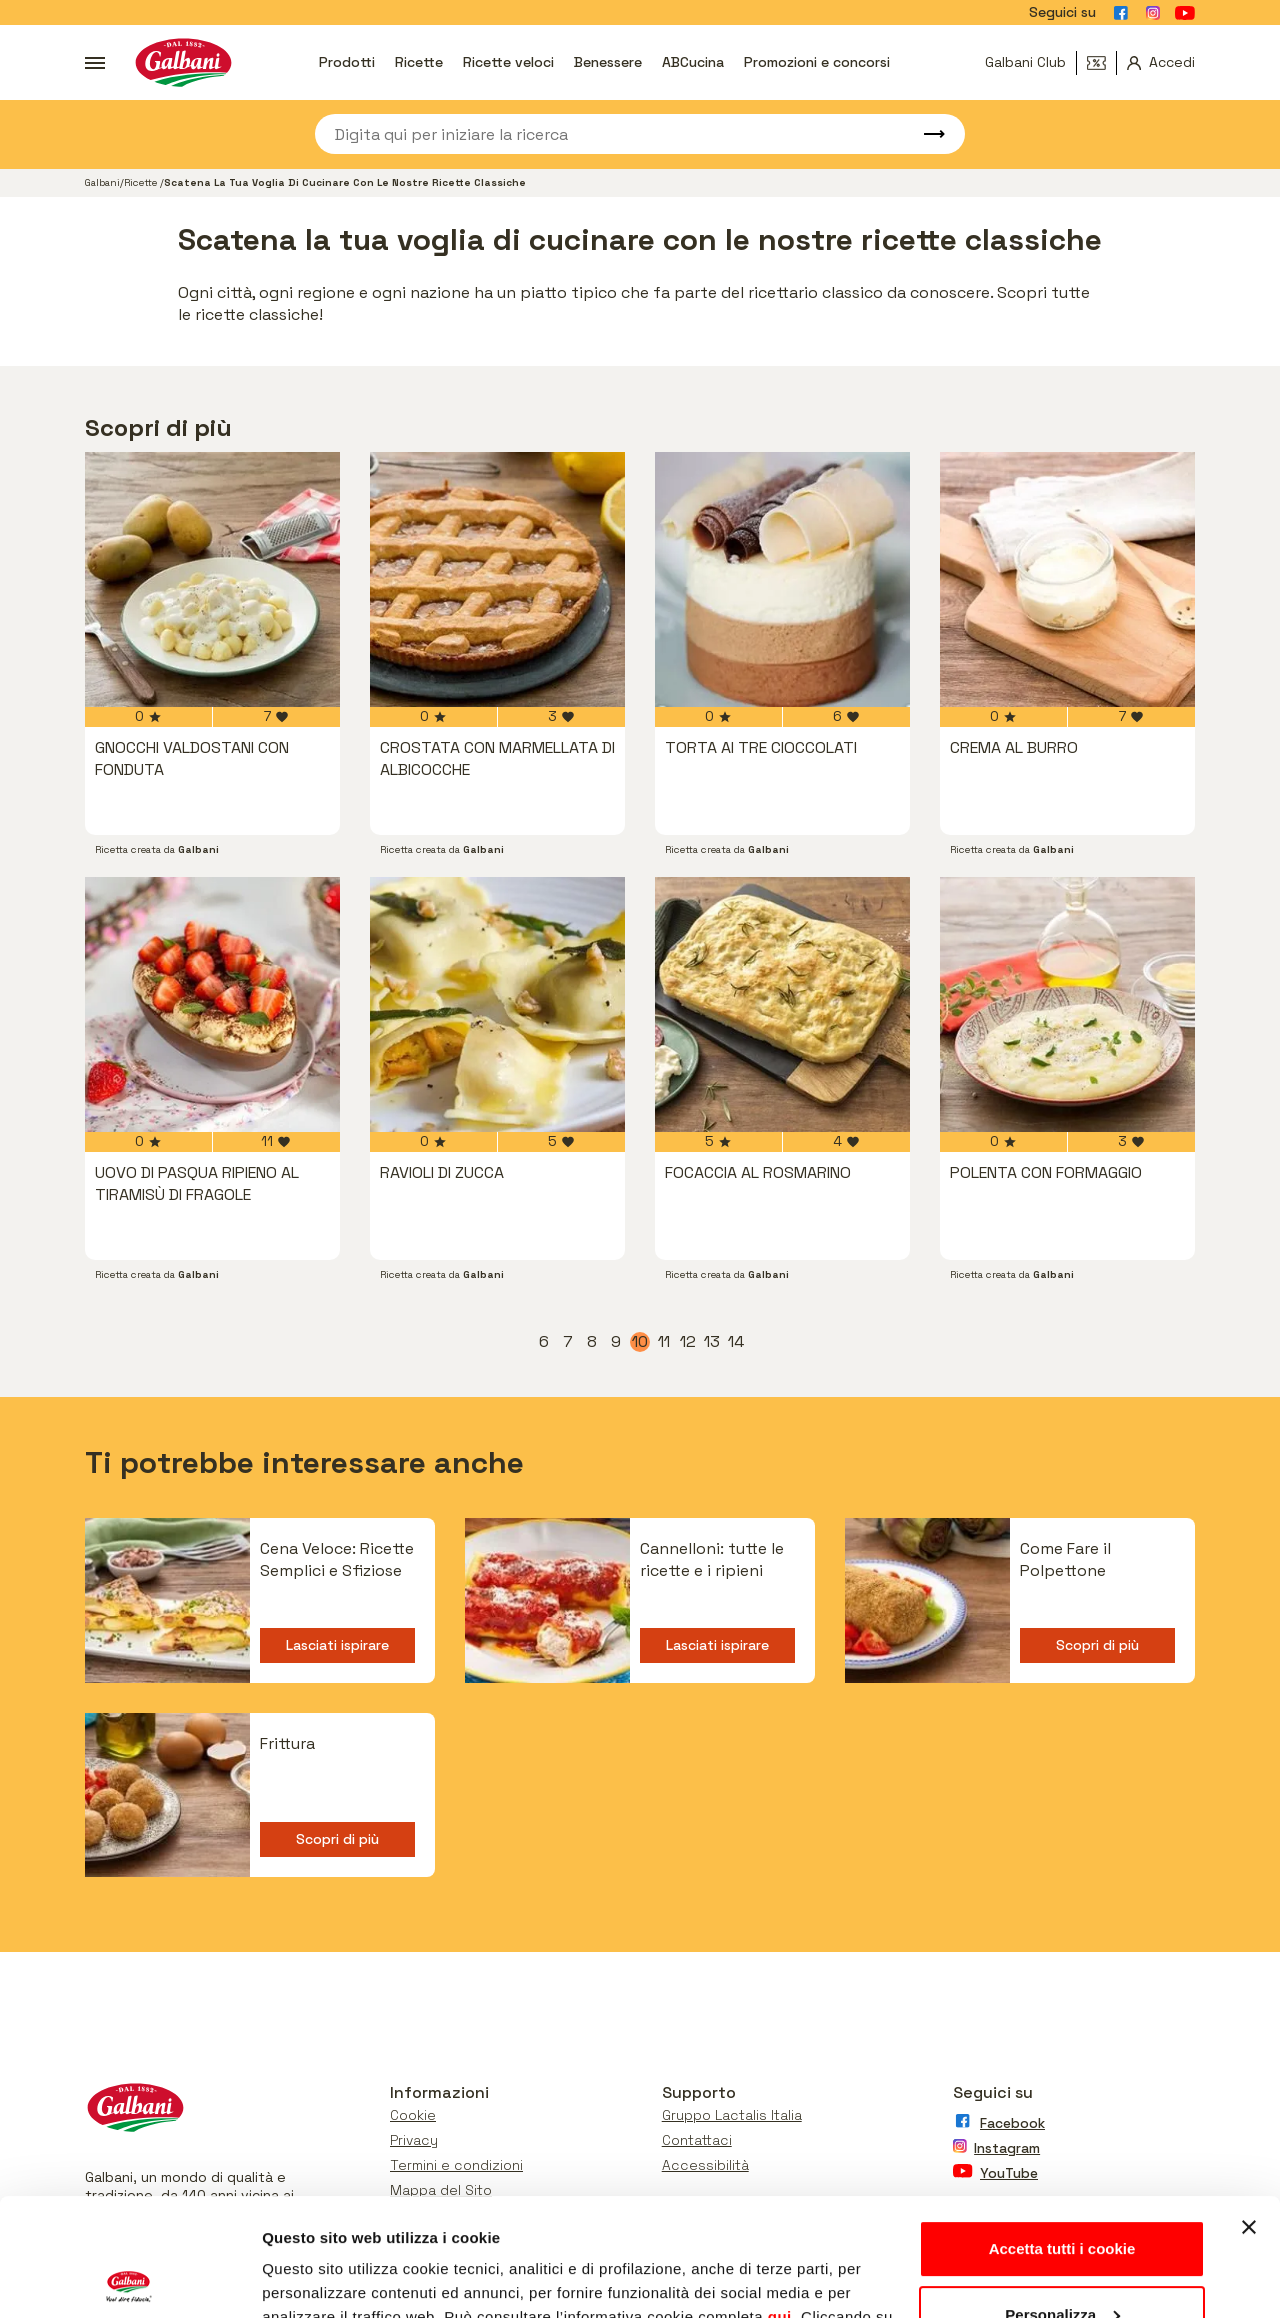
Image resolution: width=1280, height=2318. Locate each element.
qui (780, 2199)
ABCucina (693, 62)
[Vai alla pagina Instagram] (1153, 13)
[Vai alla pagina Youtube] (1185, 13)
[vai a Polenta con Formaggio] (1067, 1004)
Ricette (419, 62)
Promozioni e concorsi (817, 62)
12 (689, 1342)
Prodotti (347, 62)
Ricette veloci (508, 62)
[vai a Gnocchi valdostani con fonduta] (212, 579)
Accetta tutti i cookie (1062, 2131)
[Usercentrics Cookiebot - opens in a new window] (129, 2279)
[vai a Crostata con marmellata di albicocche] (497, 579)
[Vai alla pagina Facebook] (1121, 13)
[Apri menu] (95, 63)
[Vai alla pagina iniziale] (183, 62)
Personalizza (1062, 2196)
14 (737, 1342)
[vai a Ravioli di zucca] (497, 1004)
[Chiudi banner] (1249, 2110)
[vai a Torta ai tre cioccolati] (782, 579)
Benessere (608, 62)
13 (713, 1342)
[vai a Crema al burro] (1067, 579)
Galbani (102, 182)
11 (666, 1342)
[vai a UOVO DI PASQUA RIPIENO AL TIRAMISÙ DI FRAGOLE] (212, 1004)
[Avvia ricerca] (925, 134)
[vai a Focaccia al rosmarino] (782, 1004)
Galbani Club (1025, 62)
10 (641, 1342)
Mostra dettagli (316, 2278)
